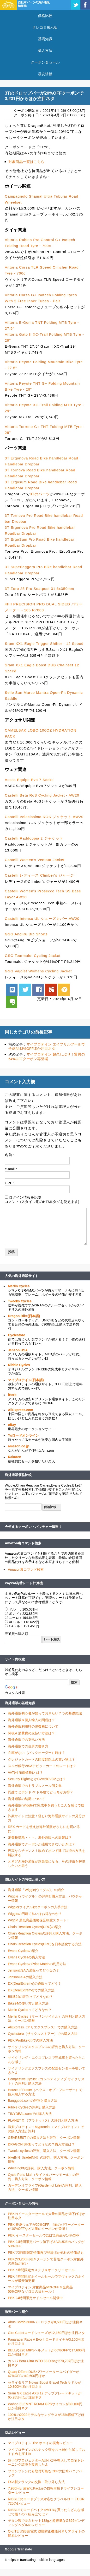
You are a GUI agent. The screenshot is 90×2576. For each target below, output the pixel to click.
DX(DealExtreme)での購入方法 (31, 1990)
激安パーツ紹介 (16, 2312)
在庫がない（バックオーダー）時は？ (36, 1753)
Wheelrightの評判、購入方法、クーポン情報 (41, 2168)
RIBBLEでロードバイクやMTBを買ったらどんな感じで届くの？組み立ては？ (46, 2512)
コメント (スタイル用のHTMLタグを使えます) (42, 1202)
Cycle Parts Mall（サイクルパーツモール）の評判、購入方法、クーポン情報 (43, 2177)
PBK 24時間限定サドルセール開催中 (35, 2298)
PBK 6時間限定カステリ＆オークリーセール (41, 2270)
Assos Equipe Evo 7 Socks (29, 780)
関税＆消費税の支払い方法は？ (31, 1733)
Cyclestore (16, 1335)
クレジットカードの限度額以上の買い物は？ (41, 1759)
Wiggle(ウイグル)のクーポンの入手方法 (37, 1907)
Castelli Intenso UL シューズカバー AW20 (42, 918)
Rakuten (14, 1457)
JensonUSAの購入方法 (25, 1977)
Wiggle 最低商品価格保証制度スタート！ (39, 1920)
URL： (10, 1183)
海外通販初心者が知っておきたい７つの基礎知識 (45, 1713)
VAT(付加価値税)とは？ (25, 1772)
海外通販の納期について (26, 1799)
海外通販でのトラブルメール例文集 (35, 1786)
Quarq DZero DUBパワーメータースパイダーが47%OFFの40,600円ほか (43, 2374)
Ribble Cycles (19, 1365)
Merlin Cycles (19, 1286)
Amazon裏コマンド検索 (23, 1543)
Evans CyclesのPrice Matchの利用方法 (37, 1964)
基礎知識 (45, 39)
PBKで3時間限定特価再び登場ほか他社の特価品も (46, 2252)
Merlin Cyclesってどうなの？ (30, 2010)
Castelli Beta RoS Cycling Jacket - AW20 (42, 795)
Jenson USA (18, 1350)
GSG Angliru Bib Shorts (26, 934)
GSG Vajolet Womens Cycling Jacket (38, 971)
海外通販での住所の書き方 (28, 1746)
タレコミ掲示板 (45, 27)
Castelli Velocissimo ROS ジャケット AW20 (44, 817)
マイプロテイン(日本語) (26, 1380)
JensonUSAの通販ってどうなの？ (33, 1970)
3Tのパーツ (40, 494)
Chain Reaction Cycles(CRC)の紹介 (34, 1927)
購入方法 (45, 51)
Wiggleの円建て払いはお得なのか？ (35, 1914)
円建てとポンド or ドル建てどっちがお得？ (40, 1792)
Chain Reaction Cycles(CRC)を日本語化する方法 (45, 1944)
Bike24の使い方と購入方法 (28, 2003)
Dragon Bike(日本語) (24, 1316)
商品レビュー (15, 2433)
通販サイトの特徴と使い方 (25, 1879)
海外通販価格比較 (18, 1475)
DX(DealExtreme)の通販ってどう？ (34, 1983)
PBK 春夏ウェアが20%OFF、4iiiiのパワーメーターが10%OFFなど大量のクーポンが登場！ (46, 2227)
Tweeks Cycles (20, 1301)
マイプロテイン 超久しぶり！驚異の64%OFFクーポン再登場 (46, 1056)
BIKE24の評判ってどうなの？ (30, 1997)
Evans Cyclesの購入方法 (26, 1957)
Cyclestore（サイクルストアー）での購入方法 (43, 2034)
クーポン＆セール (45, 62)
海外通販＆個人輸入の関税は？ (31, 1720)
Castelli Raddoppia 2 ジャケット (34, 838)
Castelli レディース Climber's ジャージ (39, 875)
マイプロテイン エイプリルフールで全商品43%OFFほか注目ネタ (46, 1046)
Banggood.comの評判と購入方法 (32, 2100)
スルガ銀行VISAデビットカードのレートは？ (42, 1766)
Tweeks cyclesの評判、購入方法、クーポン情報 (44, 2151)
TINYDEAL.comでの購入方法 (30, 2114)
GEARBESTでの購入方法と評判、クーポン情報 (44, 2137)
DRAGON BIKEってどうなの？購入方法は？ (41, 2144)
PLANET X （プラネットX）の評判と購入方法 (43, 2120)
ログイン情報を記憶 (25, 1197)
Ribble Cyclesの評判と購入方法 (31, 2107)
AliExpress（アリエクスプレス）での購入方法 (43, 2027)
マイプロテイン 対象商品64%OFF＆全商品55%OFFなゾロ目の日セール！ (40, 2289)
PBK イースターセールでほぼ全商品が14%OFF (43, 2235)
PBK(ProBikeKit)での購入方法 (30, 2040)
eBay (12, 1425)
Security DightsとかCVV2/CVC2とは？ (37, 1779)
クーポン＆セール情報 (21, 2203)
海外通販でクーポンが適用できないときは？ (41, 1844)
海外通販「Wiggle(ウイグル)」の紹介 (36, 1890)
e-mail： (11, 1169)
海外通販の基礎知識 (20, 1703)
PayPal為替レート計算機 (24, 1583)
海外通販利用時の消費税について (33, 1726)
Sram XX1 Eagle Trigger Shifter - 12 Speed (44, 643)
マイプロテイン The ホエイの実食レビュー (40, 2443)
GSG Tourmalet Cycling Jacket (32, 956)
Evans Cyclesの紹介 (23, 1951)
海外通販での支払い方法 (26, 1739)
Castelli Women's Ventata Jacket (35, 860)
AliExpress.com (20, 1410)
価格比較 (45, 16)
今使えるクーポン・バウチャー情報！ (33, 1527)
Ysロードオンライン (23, 1435)
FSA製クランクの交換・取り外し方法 (36, 2482)
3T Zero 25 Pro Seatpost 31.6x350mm (39, 589)
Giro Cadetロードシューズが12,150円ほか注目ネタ (46, 2333)
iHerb (12, 1395)
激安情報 (45, 74)
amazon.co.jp (18, 1446)
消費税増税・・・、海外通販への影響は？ (40, 1837)
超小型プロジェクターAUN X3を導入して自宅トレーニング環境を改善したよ (46, 2462)
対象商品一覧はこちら (26, 162)
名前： (10, 1155)
